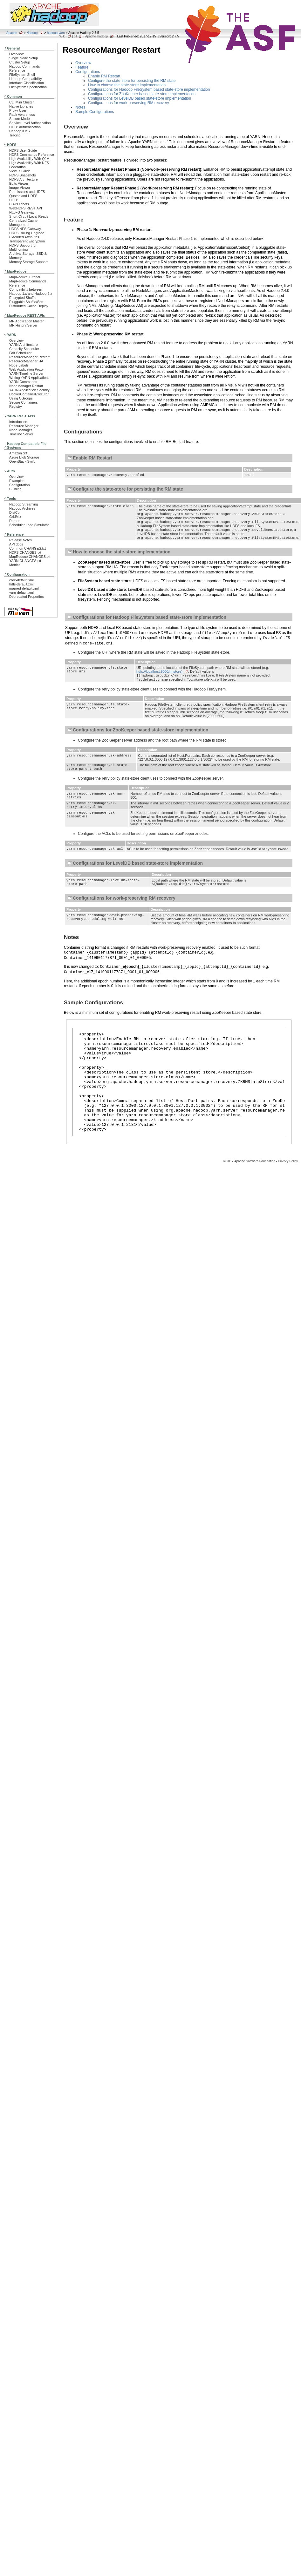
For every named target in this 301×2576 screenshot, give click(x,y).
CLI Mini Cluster (21, 102)
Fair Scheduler (20, 353)
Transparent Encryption (27, 241)
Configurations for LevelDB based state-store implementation (139, 98)
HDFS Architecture (23, 179)
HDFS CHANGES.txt (25, 552)
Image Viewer (19, 187)
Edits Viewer (18, 183)
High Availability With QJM (29, 159)
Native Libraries (21, 106)
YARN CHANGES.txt (25, 561)
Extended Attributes (24, 237)
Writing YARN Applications (29, 378)
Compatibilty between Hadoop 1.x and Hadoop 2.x (30, 291)
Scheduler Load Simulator (29, 525)
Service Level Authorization (30, 123)
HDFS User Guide (23, 150)
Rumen (14, 521)
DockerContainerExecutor (29, 394)
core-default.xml (21, 580)
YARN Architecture (23, 345)
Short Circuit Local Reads (28, 216)
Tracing (15, 135)
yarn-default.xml (21, 592)
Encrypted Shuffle (22, 298)
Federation (17, 167)
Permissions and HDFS (27, 192)
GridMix (15, 517)
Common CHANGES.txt (27, 548)
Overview (16, 54)
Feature (81, 67)
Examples (16, 481)
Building (15, 489)
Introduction (18, 422)
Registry (15, 406)
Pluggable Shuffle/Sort (26, 302)
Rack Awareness (22, 114)
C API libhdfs (19, 204)
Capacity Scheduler (24, 349)
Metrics (14, 565)
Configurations (87, 71)
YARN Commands (23, 382)
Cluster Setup (19, 62)
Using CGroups (21, 398)
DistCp (14, 512)
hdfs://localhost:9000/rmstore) (159, 675)
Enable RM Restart (104, 76)
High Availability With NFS (29, 163)
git (75, 36)
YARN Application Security (29, 390)
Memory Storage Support (28, 262)
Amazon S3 (18, 453)
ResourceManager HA (26, 361)
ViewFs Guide (20, 171)
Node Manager (20, 430)
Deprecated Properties (26, 596)
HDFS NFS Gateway (25, 229)
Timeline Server (21, 434)
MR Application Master (26, 321)
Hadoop (32, 33)
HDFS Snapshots (22, 175)
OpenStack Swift (22, 461)
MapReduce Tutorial (24, 277)
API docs (16, 544)
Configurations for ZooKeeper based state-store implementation (141, 94)
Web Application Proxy (26, 369)
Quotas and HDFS (23, 196)
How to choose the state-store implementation (127, 85)
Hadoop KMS (19, 131)
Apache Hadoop (96, 36)
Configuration (19, 485)
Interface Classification (26, 83)
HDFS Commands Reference (31, 154)
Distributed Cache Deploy (28, 306)
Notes (80, 107)
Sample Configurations (94, 111)
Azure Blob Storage (24, 457)
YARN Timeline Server (26, 373)
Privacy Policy (288, 1194)
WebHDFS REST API (25, 208)
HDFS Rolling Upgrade (26, 233)
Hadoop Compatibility (25, 79)
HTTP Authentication (25, 127)
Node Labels (19, 365)
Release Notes (20, 540)
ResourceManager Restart (29, 357)
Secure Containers (23, 402)
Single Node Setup (23, 58)
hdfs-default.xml (21, 584)
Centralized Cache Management (23, 223)
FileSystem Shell (22, 74)
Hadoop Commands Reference (24, 68)
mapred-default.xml (24, 588)
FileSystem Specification (28, 87)
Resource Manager (23, 426)
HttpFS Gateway (21, 212)
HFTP (13, 200)
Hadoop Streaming (23, 504)
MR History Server (23, 325)
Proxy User (17, 110)
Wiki (62, 36)
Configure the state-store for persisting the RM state (131, 80)
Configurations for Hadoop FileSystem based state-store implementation (149, 89)
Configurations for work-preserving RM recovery (128, 103)
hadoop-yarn (56, 33)
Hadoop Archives (22, 508)
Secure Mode (19, 119)
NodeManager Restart (26, 386)
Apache (11, 33)
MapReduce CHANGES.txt (29, 556)
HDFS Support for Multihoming (23, 247)
